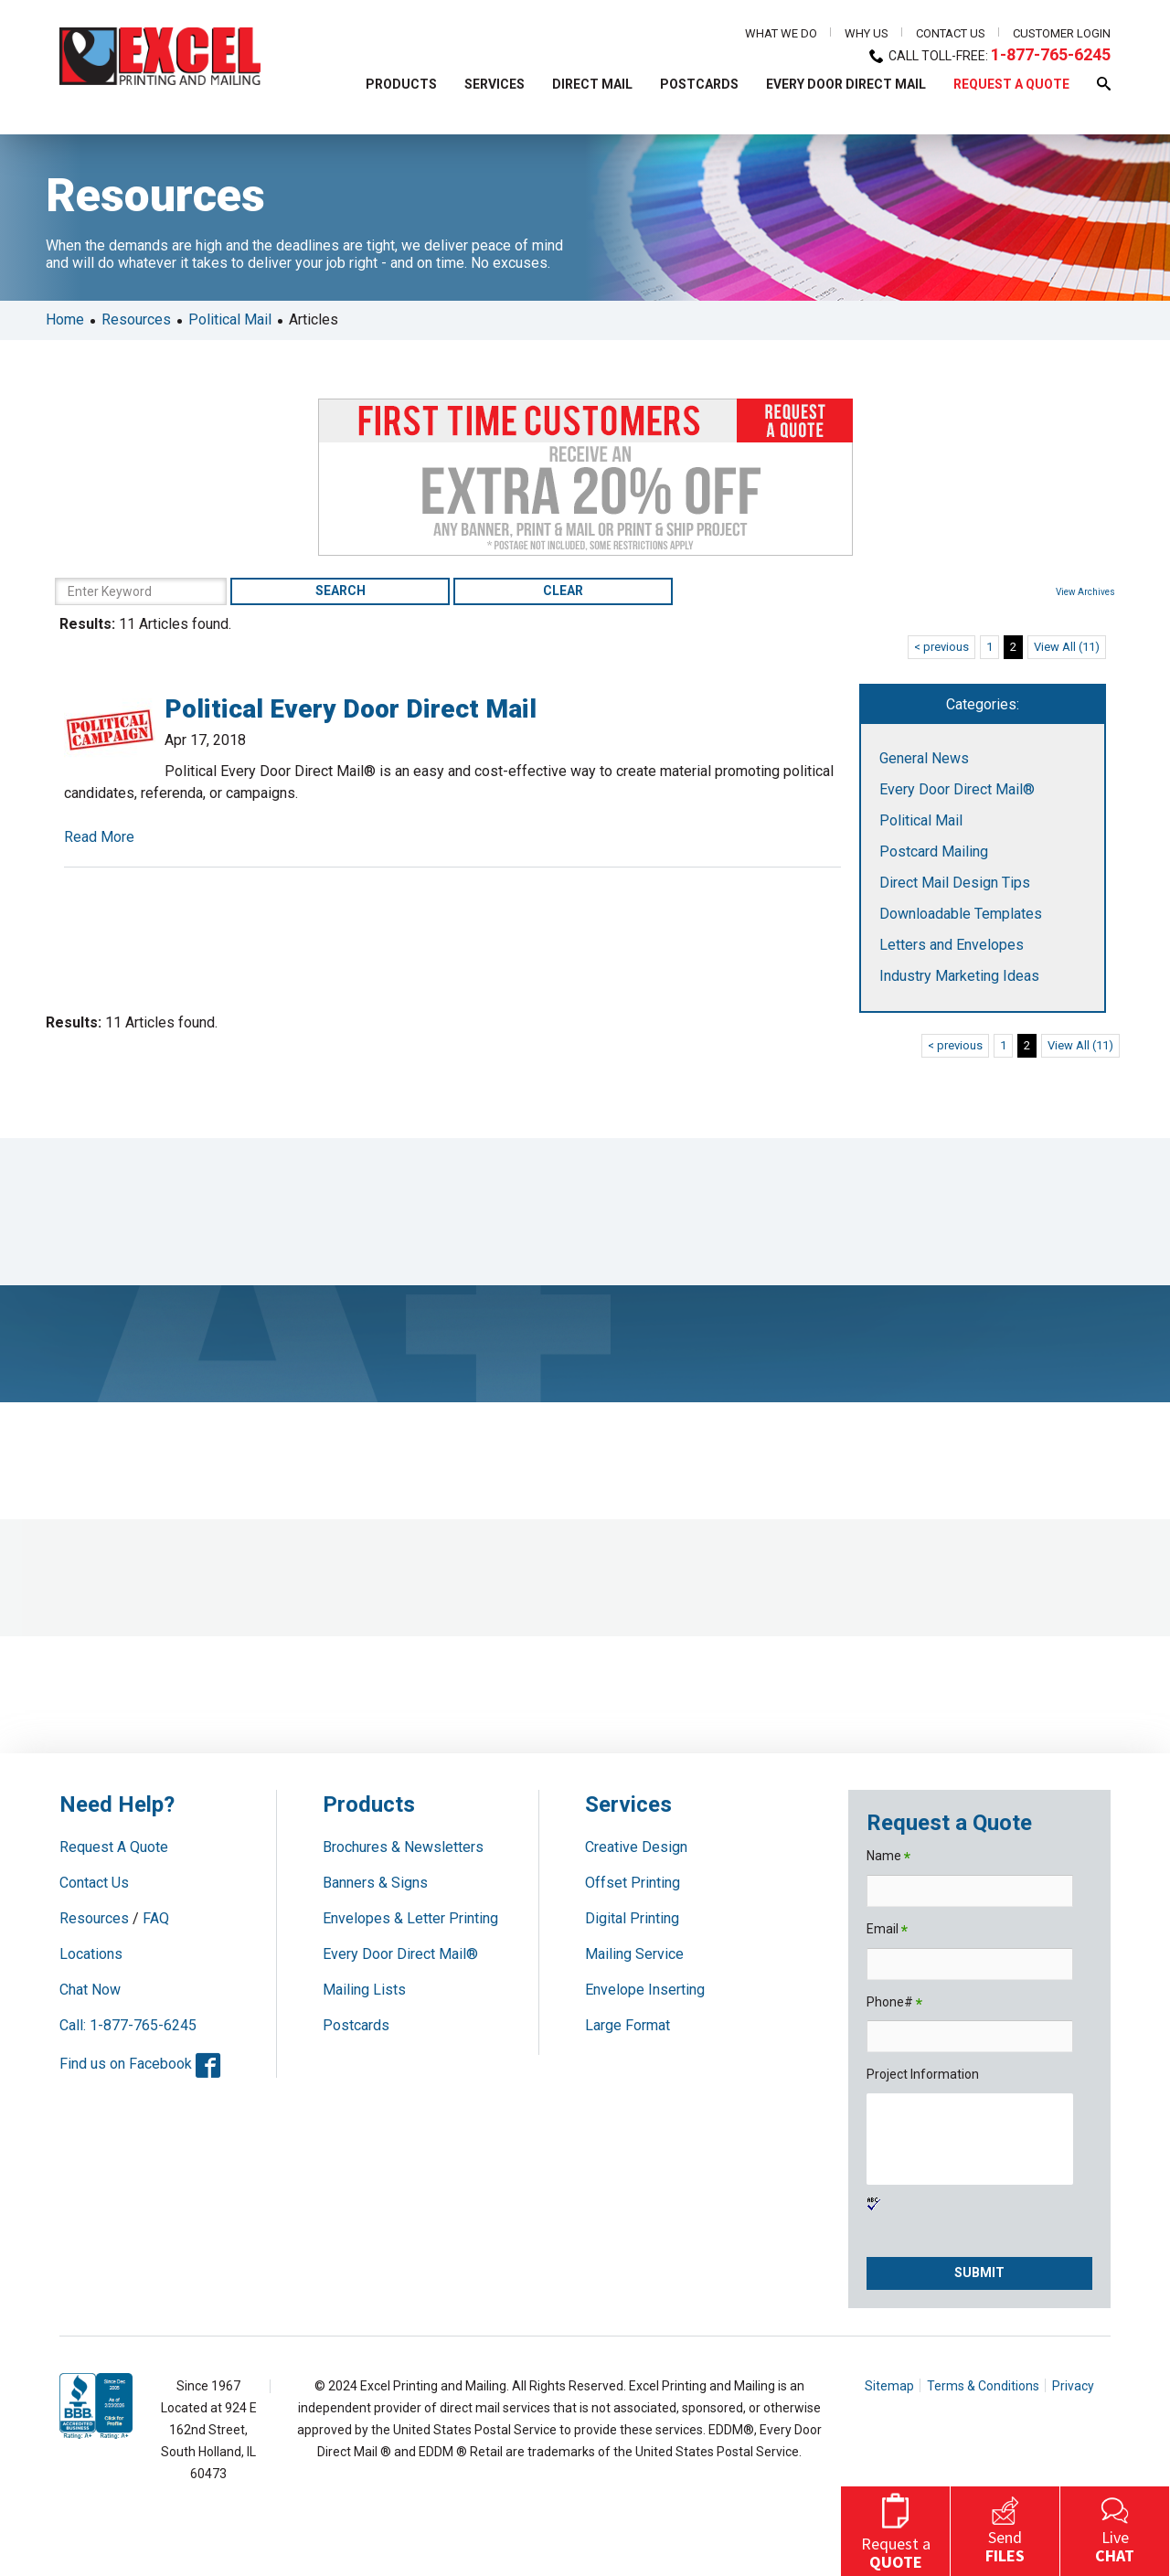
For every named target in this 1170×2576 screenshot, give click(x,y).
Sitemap (889, 2386)
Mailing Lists (364, 1989)
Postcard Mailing (933, 851)
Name (888, 1857)
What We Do (781, 33)
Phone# (894, 2003)
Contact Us (950, 33)
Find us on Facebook (139, 2063)
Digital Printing (632, 1918)
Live (1114, 2528)
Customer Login (1062, 33)
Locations (90, 1954)
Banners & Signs (375, 1882)
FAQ (156, 1918)
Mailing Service (634, 1954)
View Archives (1085, 592)
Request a (896, 2528)
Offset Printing (632, 1882)
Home (65, 319)
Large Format (627, 2025)
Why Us (866, 33)
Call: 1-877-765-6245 (128, 2025)
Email (887, 1930)
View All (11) (1067, 647)
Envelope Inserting (645, 1989)
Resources (136, 319)
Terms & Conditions (983, 2386)
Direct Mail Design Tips (954, 882)
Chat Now (90, 1989)
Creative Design (636, 1847)
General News (924, 758)
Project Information (923, 2074)
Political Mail (229, 319)
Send (1005, 2528)
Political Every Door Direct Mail (351, 709)
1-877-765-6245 (1051, 54)
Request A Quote (113, 1847)
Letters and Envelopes (951, 944)
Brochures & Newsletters (403, 1847)
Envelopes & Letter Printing (410, 1918)
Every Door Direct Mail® (957, 789)
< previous (941, 647)
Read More (99, 837)
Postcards (356, 2025)
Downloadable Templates (960, 913)
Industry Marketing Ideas (959, 976)
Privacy (1073, 2386)
